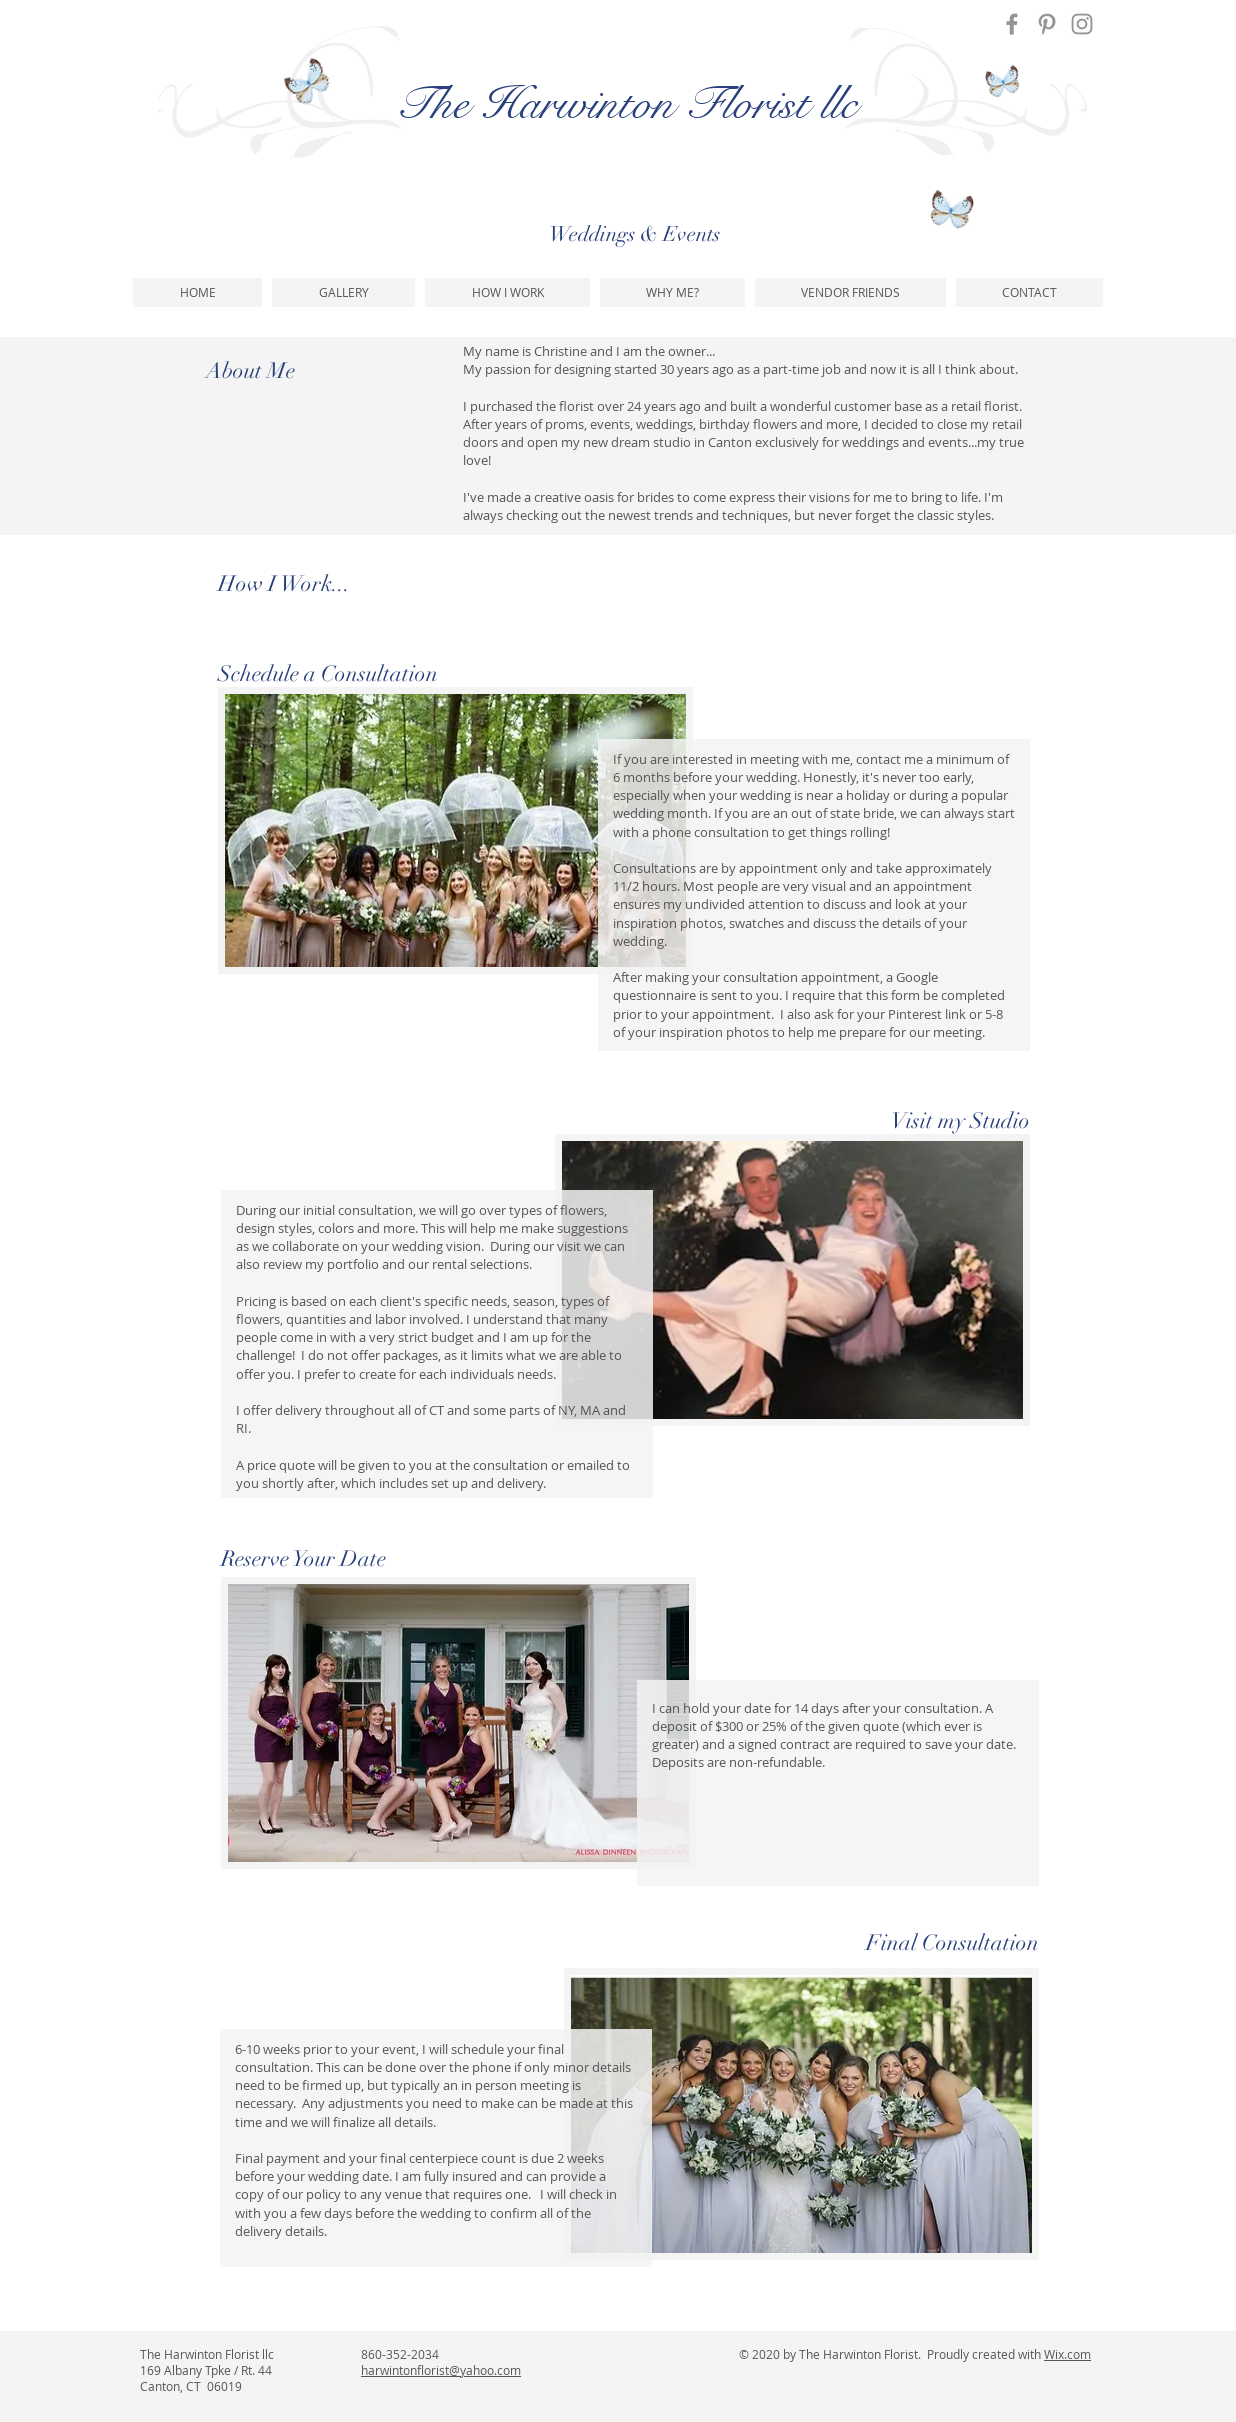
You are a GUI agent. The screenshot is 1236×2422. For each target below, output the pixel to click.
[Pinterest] (1047, 24)
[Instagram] (1082, 24)
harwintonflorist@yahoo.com (441, 2370)
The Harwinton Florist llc (626, 104)
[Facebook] (1012, 24)
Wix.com (1067, 2354)
